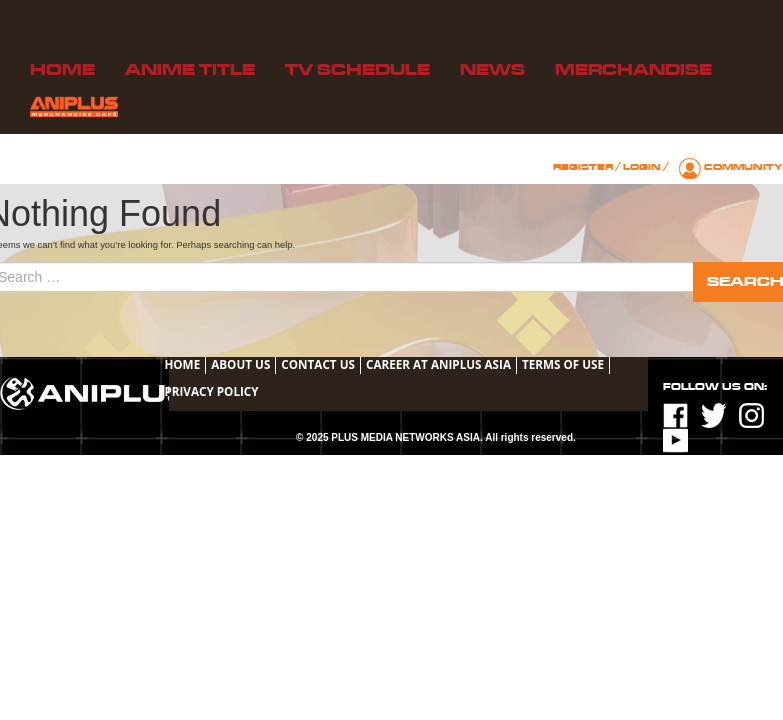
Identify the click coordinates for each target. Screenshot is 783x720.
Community (743, 167)
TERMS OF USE (563, 364)
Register (583, 167)
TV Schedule (357, 70)
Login (642, 167)
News (492, 70)
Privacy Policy (211, 391)
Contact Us (318, 364)
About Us (240, 364)
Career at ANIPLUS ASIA (438, 364)
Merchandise (633, 70)
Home (62, 70)
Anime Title (190, 70)
